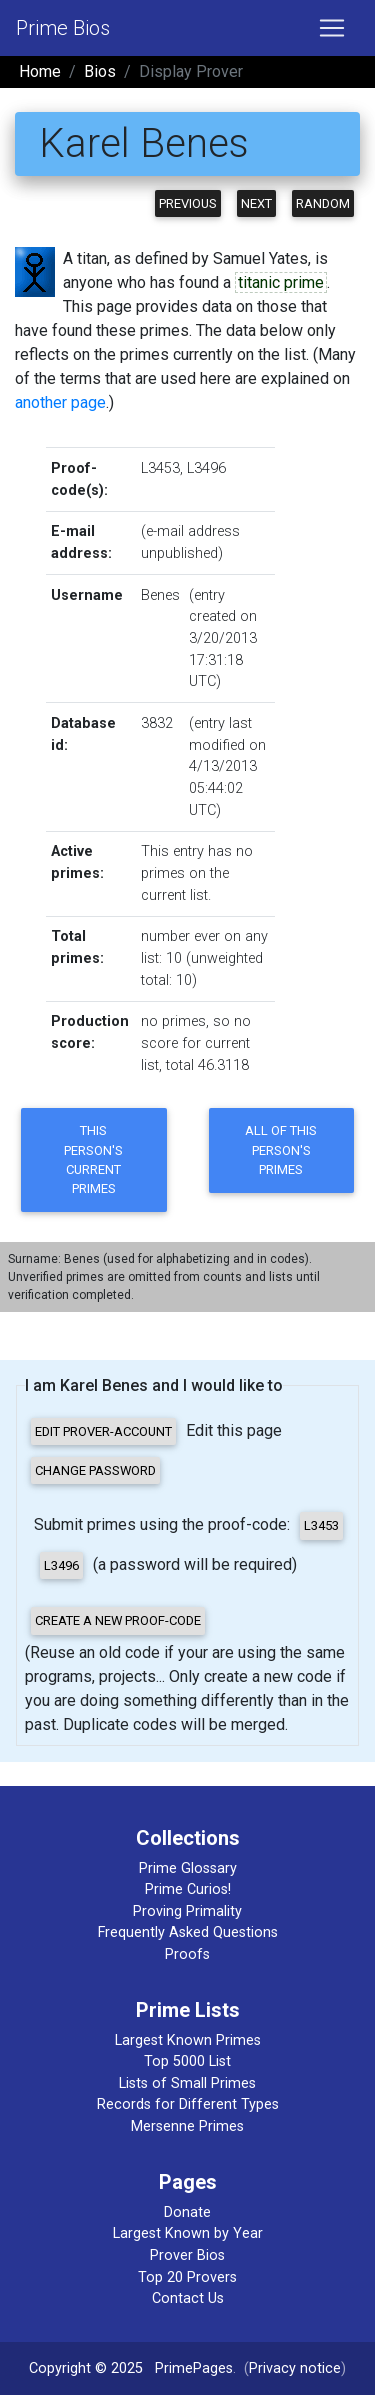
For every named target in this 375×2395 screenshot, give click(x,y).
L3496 (206, 468)
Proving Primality (187, 1911)
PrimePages (194, 2368)
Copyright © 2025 (86, 2368)
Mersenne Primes (187, 2126)
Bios (100, 71)
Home (40, 71)
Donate (187, 2212)
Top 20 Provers (187, 2277)
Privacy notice (295, 2368)
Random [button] (323, 203)
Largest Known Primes (188, 2040)
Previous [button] (188, 203)
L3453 (160, 468)
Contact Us (188, 2298)
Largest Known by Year (188, 2233)
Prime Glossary (188, 1868)
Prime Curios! (188, 1889)
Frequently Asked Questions (188, 1932)
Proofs (187, 1954)
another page (60, 402)
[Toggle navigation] (332, 28)
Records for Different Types (188, 2104)
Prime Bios (63, 28)
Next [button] (256, 203)
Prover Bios (187, 2255)
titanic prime (281, 282)
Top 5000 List (187, 2061)
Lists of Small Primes (187, 2083)
